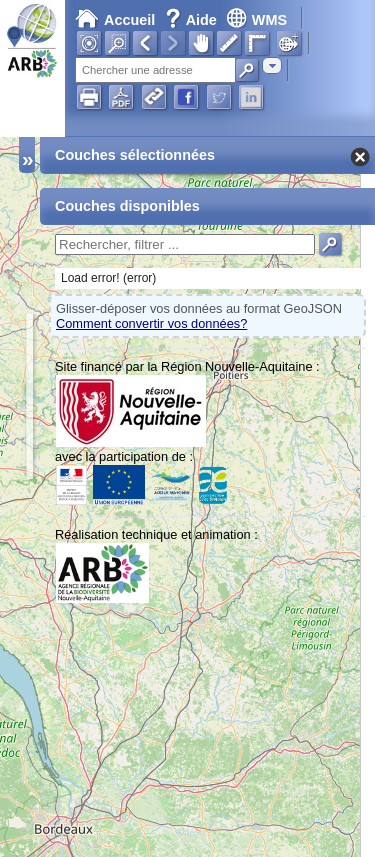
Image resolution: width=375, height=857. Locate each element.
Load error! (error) (108, 278)
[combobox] (272, 65)
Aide (193, 20)
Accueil (115, 20)
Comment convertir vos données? (151, 323)
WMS (256, 20)
